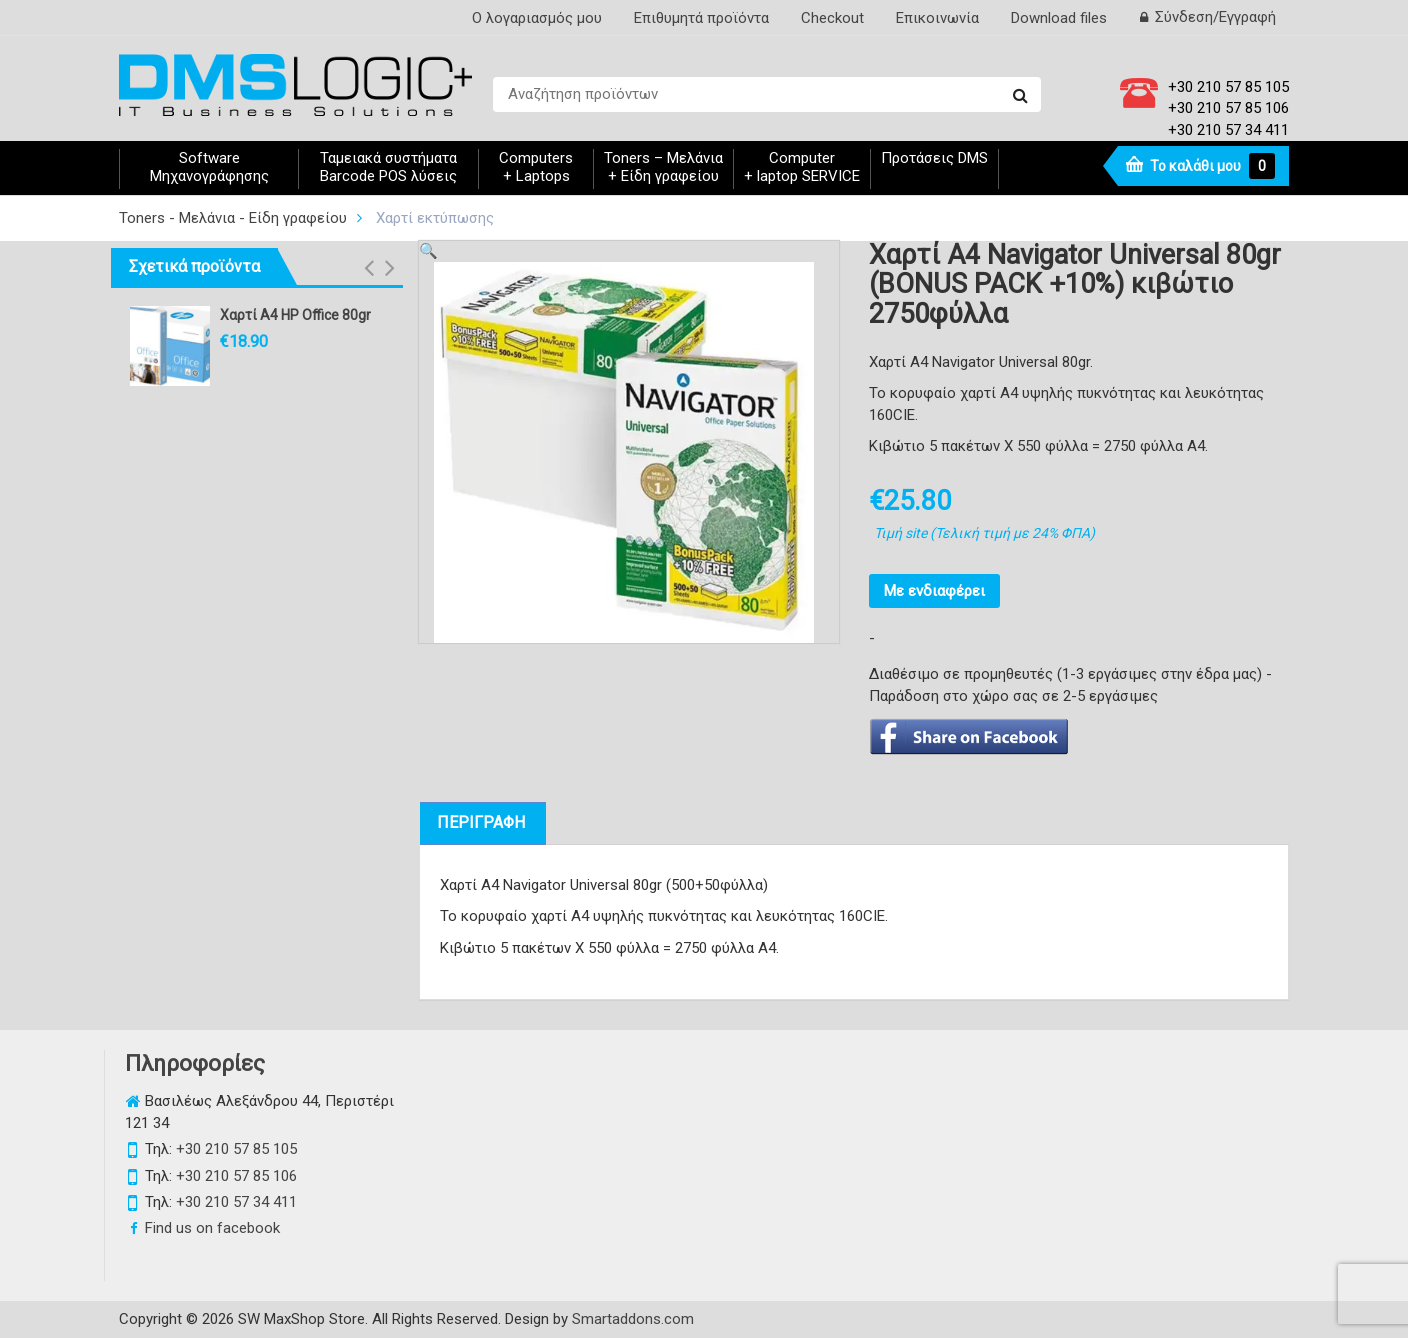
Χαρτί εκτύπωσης (435, 218)
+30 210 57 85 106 (1228, 108)
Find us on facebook (212, 1228)
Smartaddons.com (633, 1319)
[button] (368, 268)
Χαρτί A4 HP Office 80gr (295, 315)
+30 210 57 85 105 (1228, 87)
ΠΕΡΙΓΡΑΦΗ (481, 822)
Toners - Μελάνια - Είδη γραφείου (233, 218)
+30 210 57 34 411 (1228, 130)
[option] (624, 452)
